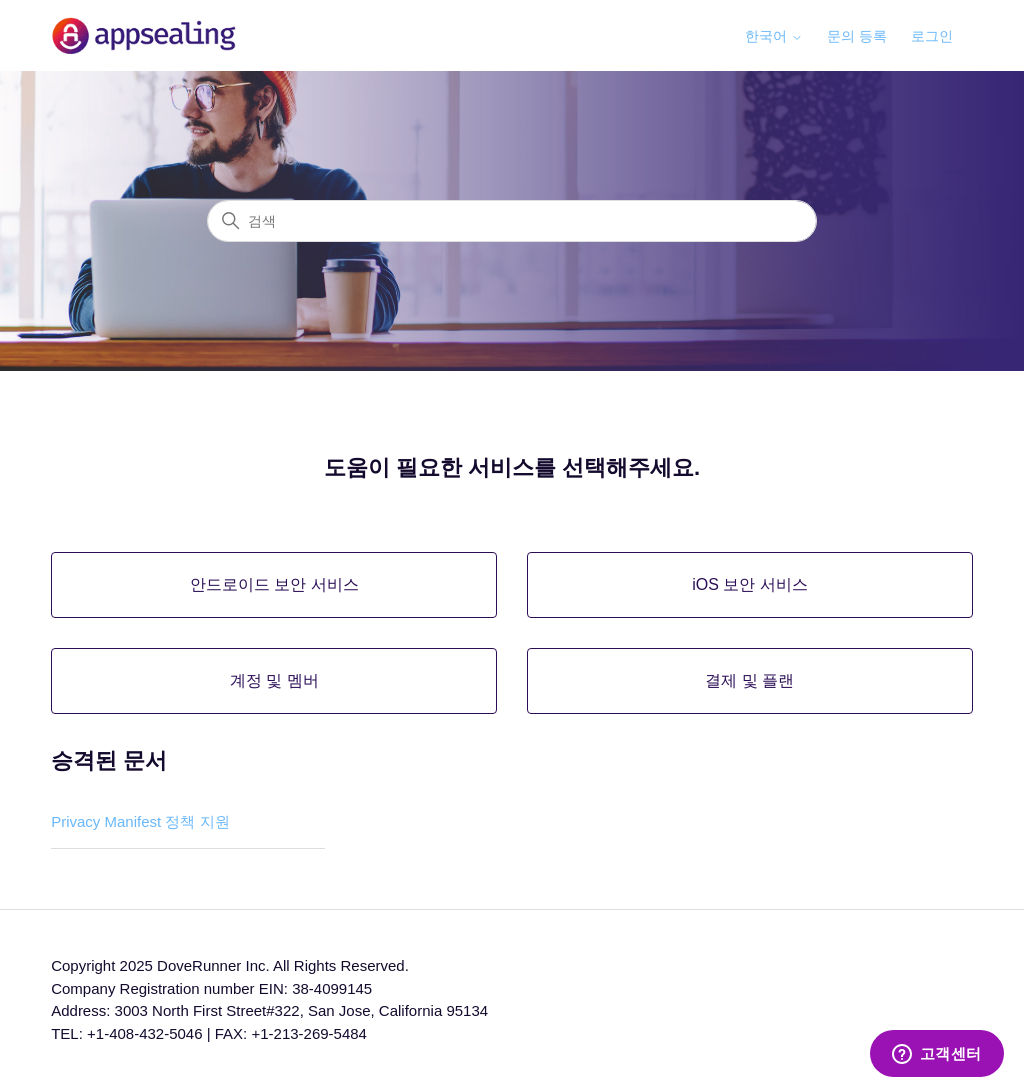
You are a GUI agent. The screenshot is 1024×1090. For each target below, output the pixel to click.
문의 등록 (857, 36)
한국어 (774, 36)
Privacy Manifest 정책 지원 (140, 821)
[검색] (512, 221)
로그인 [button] (932, 36)
